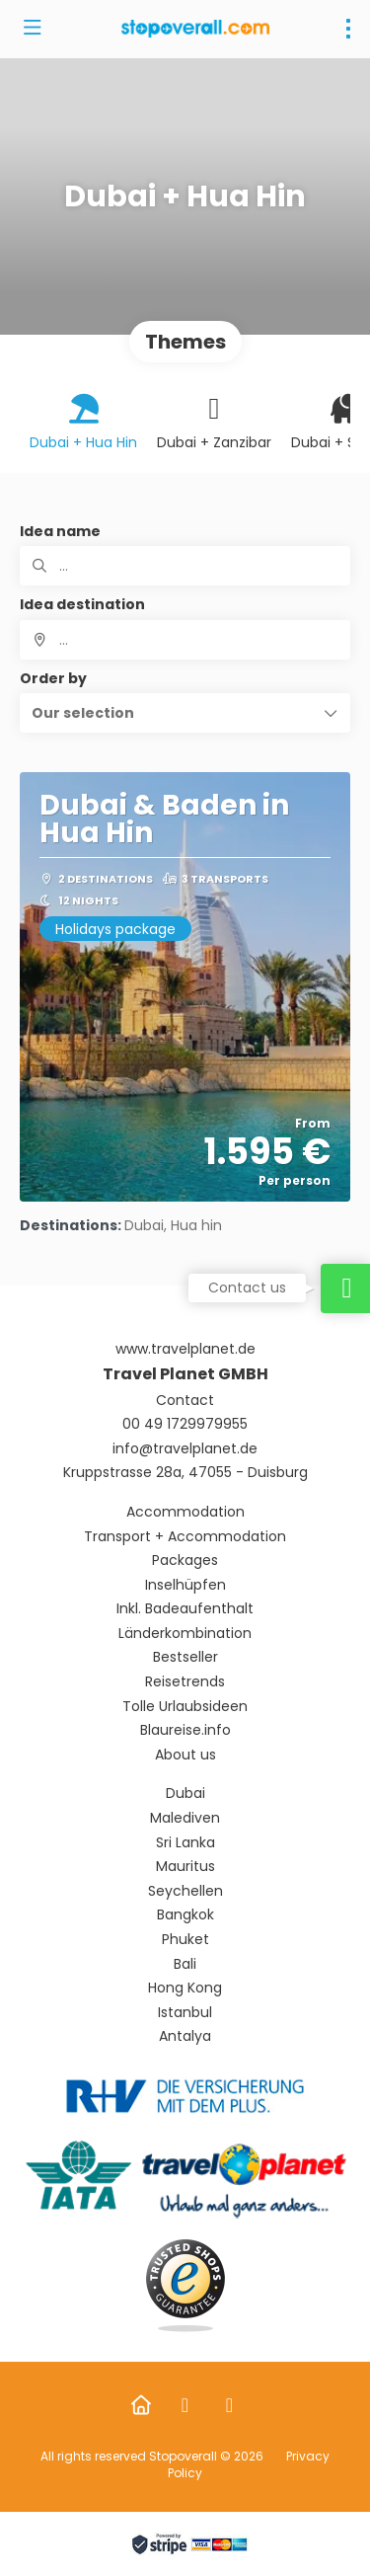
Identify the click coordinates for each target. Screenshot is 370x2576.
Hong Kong (185, 1988)
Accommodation (185, 1512)
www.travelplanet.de (185, 1349)
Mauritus (185, 1866)
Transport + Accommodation (185, 1536)
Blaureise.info (185, 1730)
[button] (185, 713)
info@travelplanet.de (185, 1449)
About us (185, 1755)
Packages (185, 1560)
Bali (185, 1964)
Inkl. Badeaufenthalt (185, 1609)
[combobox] (185, 640)
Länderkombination (185, 1633)
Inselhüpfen (185, 1585)
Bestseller (185, 1657)
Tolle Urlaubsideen (185, 1706)
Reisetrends (185, 1682)
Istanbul (185, 2012)
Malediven (185, 1818)
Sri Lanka (185, 1843)
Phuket (185, 1939)
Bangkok (185, 1915)
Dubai (185, 1793)
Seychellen (185, 1891)
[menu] (348, 28)
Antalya (185, 2036)
